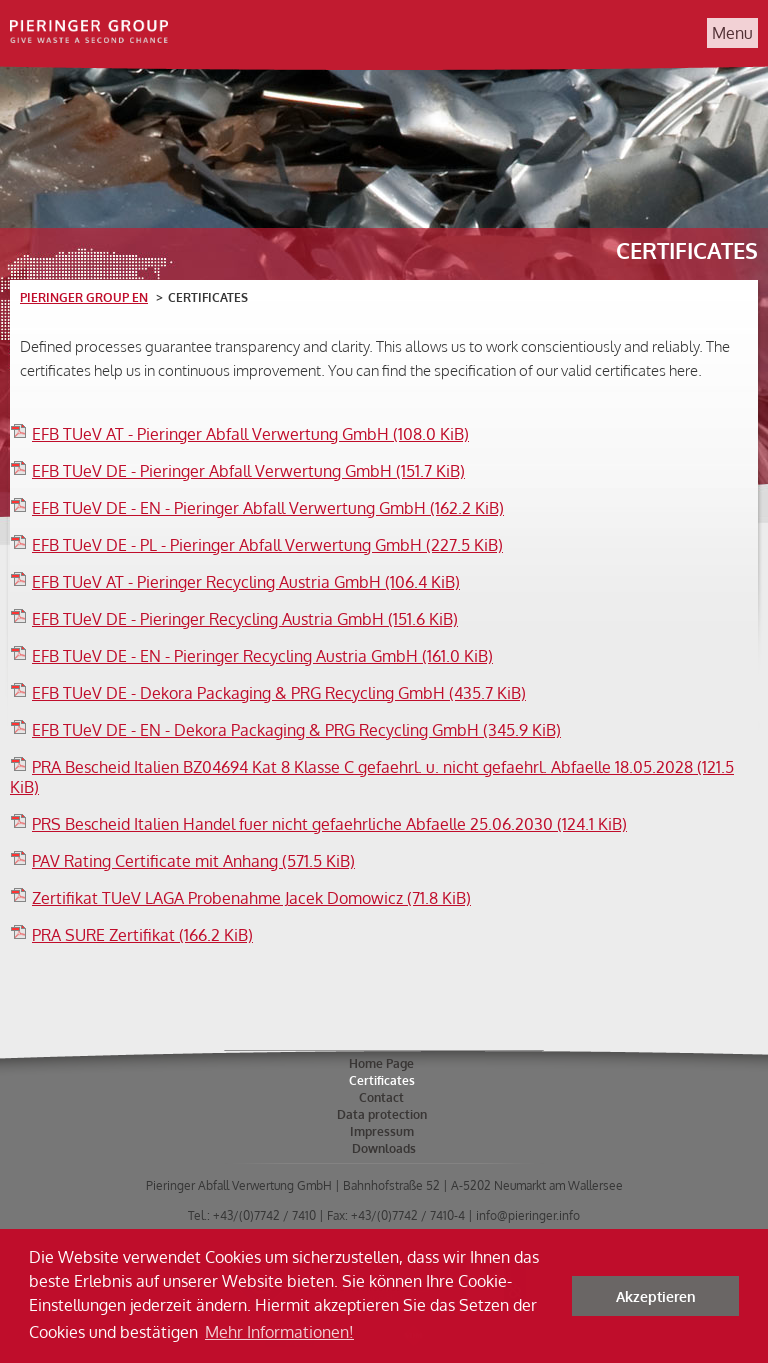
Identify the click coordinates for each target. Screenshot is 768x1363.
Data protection (382, 1114)
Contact (381, 1097)
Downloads (384, 1148)
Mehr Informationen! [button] (279, 1332)
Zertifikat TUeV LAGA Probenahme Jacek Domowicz (251, 898)
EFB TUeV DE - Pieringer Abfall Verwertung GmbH (248, 471)
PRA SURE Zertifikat (142, 935)
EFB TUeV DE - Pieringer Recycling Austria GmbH (245, 619)
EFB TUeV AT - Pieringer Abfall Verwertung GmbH (250, 434)
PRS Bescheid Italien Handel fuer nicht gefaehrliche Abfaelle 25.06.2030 (329, 824)
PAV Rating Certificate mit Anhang (193, 861)
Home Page (381, 1063)
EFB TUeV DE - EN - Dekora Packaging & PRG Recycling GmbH (296, 730)
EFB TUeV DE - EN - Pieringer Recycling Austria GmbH (262, 656)
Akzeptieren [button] (656, 1296)
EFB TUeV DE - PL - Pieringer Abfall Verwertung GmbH (267, 545)
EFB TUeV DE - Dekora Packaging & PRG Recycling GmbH (279, 693)
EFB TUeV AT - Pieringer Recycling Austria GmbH (246, 582)
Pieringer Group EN (84, 297)
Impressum (382, 1131)
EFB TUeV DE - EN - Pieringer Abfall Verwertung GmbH (268, 508)
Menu (732, 33)
